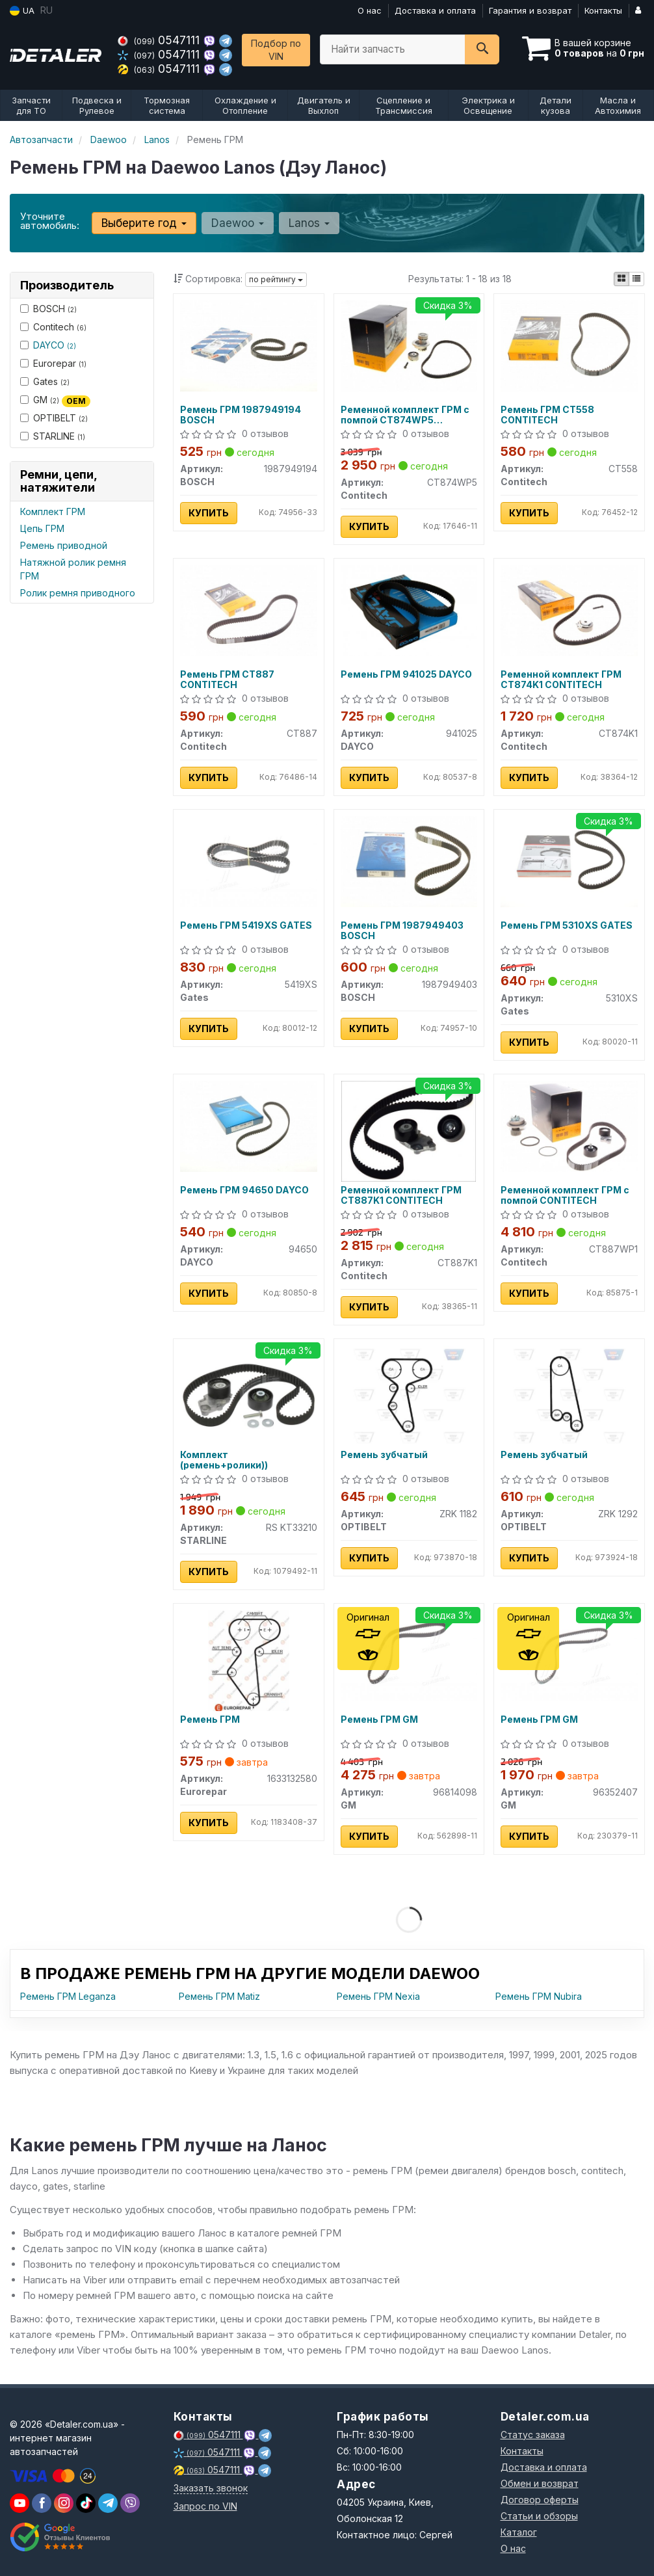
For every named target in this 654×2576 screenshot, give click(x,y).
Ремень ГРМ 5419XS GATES (246, 925)
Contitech (53, 326)
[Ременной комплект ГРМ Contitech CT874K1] (569, 609)
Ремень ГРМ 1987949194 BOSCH (240, 415)
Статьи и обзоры (539, 2515)
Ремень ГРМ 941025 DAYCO (406, 674)
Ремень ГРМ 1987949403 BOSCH (402, 930)
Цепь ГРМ (42, 528)
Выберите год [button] (144, 223)
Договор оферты (540, 2499)
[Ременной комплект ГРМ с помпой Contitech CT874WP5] (409, 345)
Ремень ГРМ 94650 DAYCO (244, 1190)
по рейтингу (276, 279)
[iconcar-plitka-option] (621, 279)
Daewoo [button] (237, 223)
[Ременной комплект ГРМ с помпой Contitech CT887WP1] (569, 1125)
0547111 (160, 40)
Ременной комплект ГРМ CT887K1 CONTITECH (401, 1195)
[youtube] (19, 2503)
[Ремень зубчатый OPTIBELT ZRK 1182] (409, 1394)
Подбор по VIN (276, 50)
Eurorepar (53, 363)
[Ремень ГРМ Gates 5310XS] (569, 860)
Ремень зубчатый (384, 1455)
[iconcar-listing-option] (636, 279)
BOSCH (48, 308)
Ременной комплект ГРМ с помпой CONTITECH (565, 1195)
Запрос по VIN (205, 2506)
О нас (370, 10)
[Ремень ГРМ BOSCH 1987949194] (248, 345)
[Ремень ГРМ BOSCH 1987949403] (409, 860)
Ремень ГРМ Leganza (68, 1996)
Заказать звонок (211, 2487)
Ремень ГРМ (210, 1719)
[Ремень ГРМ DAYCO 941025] (409, 609)
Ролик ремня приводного (77, 592)
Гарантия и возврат (530, 10)
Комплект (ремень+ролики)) (224, 1460)
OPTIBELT (54, 417)
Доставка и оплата (435, 10)
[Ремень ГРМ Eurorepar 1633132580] (248, 1659)
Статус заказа (533, 2434)
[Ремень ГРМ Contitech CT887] (248, 609)
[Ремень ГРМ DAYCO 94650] (248, 1125)
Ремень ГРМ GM (379, 1719)
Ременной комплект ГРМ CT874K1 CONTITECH (561, 679)
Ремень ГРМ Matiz (219, 1996)
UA (22, 10)
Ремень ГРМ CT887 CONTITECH (227, 679)
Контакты (603, 10)
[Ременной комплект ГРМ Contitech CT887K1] (408, 1129)
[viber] (41, 2503)
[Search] (482, 49)
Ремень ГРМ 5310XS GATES (567, 925)
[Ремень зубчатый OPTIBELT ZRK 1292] (569, 1394)
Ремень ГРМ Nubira (538, 1996)
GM (55, 400)
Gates (45, 381)
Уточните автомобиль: (49, 221)
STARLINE (52, 436)
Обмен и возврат (540, 2483)
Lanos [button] (309, 223)
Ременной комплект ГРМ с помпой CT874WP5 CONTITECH (405, 415)
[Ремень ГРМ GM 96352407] (569, 1654)
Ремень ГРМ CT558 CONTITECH (547, 415)
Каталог (519, 2532)
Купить (209, 512)
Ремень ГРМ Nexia (378, 1996)
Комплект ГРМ (52, 511)
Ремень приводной (63, 545)
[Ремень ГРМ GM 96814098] (409, 1654)
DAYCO (54, 345)
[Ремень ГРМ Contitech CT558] (569, 345)
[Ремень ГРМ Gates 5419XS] (248, 860)
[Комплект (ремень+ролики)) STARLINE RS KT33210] (248, 1394)
